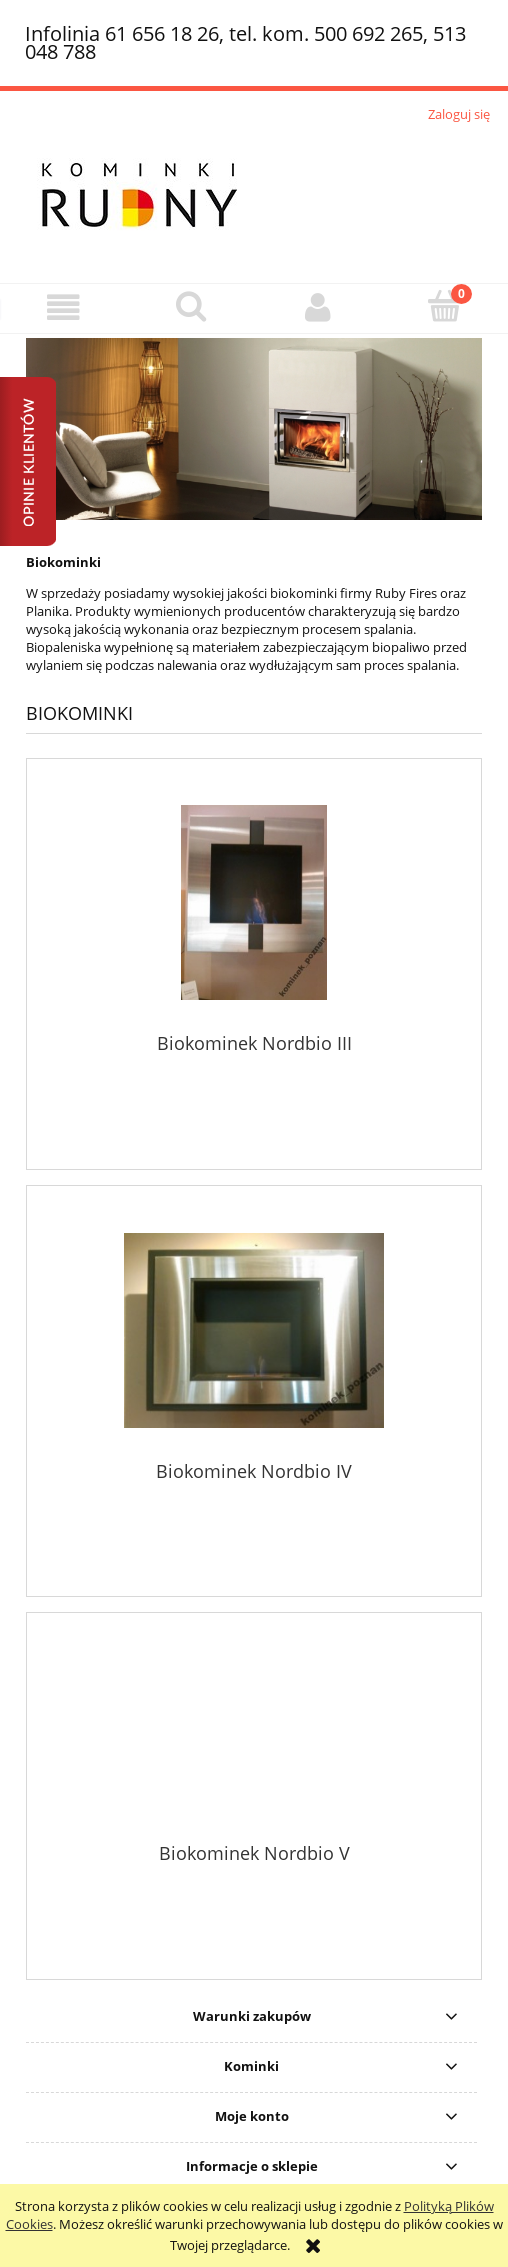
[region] (254, 429)
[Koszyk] (444, 306)
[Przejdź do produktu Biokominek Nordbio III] (254, 902)
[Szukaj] (190, 306)
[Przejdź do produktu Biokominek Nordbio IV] (254, 1330)
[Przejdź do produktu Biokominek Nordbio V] (254, 1735)
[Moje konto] (317, 307)
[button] (63, 307)
